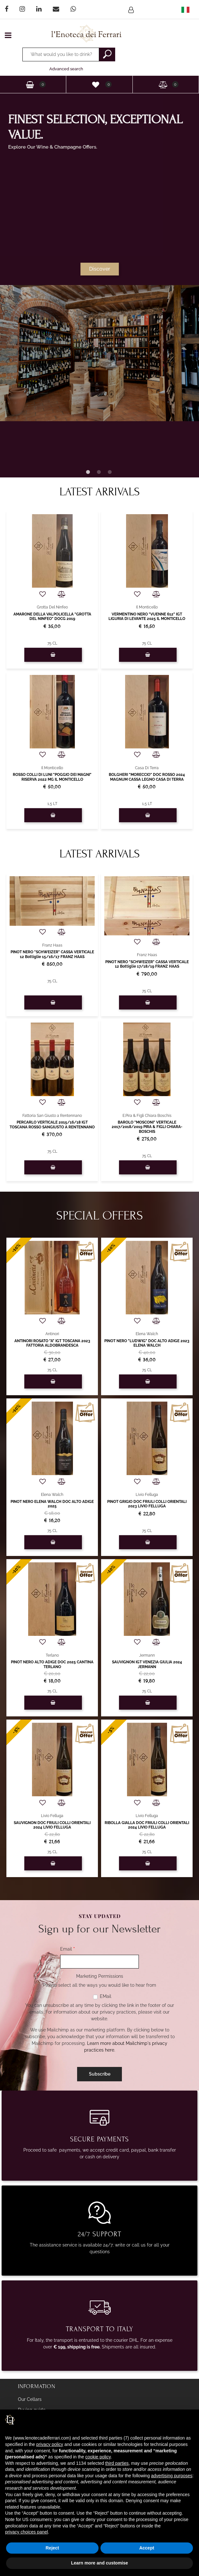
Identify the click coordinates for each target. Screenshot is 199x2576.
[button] (132, 9)
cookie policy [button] (98, 2456)
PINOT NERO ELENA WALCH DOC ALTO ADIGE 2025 (52, 1503)
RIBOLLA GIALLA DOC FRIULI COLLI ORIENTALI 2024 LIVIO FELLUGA (147, 1825)
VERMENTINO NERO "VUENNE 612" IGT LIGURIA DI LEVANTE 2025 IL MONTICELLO (146, 616)
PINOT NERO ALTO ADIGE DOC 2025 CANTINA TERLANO (52, 1664)
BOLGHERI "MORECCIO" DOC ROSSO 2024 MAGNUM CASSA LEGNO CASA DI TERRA (147, 776)
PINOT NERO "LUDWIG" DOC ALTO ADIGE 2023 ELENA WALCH (146, 1343)
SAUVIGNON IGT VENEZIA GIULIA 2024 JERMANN (147, 1664)
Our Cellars (30, 2399)
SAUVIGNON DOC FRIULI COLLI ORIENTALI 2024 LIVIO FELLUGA (52, 1825)
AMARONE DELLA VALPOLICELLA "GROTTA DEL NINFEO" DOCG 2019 (52, 616)
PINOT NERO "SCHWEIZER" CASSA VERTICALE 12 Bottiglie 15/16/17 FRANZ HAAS (52, 954)
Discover (100, 269)
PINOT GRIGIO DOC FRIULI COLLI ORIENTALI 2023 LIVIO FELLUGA (147, 1503)
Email (67, 1949)
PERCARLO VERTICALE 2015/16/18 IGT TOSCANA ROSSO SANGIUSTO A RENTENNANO (52, 1124)
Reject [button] (52, 2547)
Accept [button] (146, 2547)
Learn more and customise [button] (99, 2562)
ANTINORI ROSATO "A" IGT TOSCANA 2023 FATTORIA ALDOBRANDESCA (52, 1343)
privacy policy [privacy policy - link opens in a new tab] (49, 2444)
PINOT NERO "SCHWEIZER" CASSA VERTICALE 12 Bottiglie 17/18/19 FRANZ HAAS (147, 964)
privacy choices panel (26, 2531)
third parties (117, 2463)
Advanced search (66, 68)
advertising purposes (171, 2475)
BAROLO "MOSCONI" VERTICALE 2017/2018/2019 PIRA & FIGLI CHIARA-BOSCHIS (147, 1127)
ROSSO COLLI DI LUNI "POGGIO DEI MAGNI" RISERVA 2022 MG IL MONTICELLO (52, 776)
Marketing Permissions (99, 1976)
